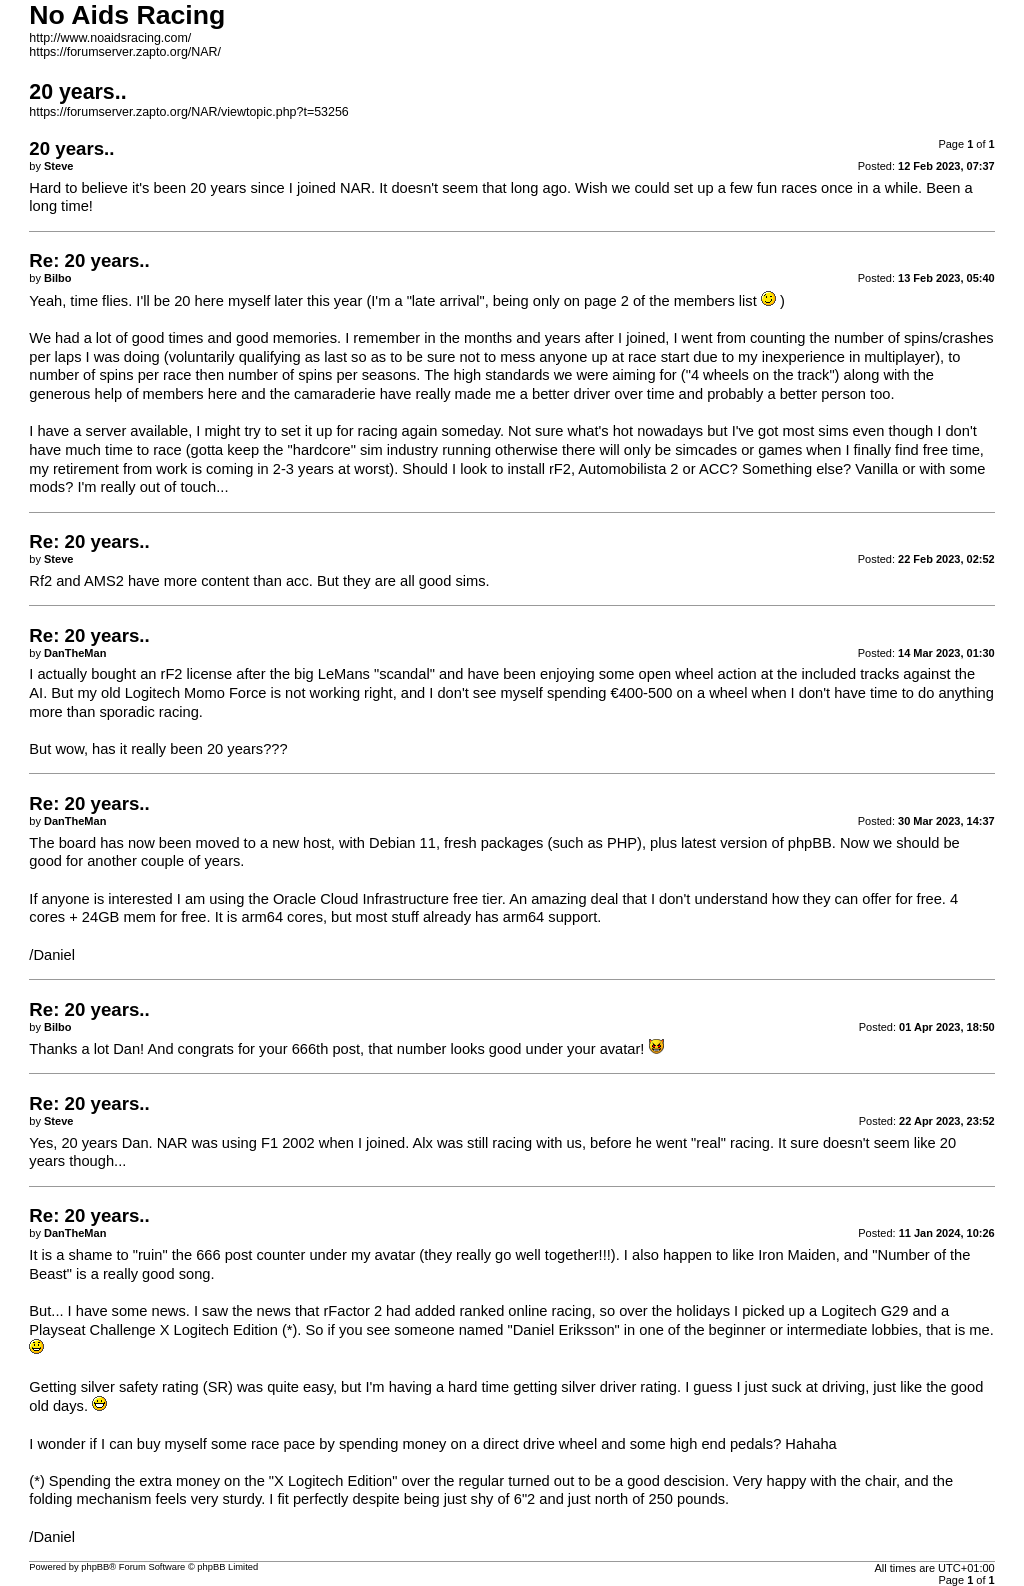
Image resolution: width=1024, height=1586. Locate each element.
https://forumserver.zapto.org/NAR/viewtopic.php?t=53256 (188, 112)
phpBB (95, 1567)
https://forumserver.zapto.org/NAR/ (125, 52)
